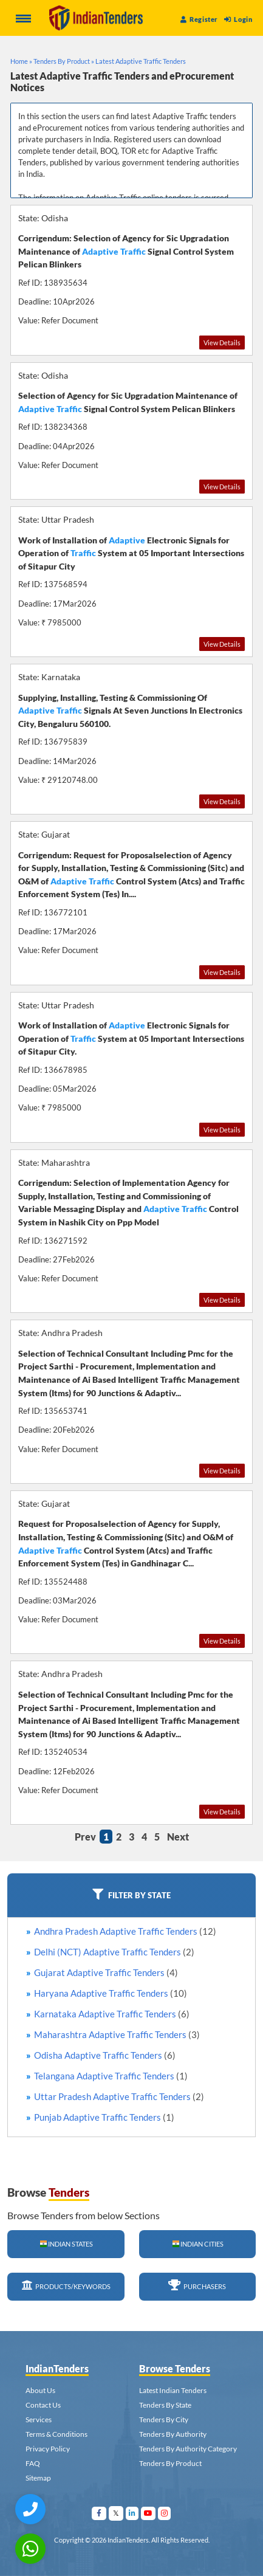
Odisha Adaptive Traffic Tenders (105, 2055)
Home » (21, 61)
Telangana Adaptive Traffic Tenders (111, 2075)
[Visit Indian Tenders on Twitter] (116, 2513)
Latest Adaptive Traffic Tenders (140, 61)
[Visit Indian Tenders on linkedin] (132, 2513)
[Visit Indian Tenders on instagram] (164, 2513)
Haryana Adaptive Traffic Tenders (110, 1993)
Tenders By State (165, 2404)
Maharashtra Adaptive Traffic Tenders (117, 2034)
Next (178, 1836)
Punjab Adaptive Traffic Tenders (104, 2117)
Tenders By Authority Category (188, 2448)
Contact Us (43, 2404)
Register (199, 19)
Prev (85, 1836)
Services (39, 2419)
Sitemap (38, 2477)
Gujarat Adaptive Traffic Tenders (106, 1972)
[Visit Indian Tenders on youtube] (148, 2513)
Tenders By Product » (63, 61)
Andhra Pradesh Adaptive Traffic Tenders (125, 1931)
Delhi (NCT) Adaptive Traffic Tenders (114, 1951)
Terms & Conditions (56, 2434)
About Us (40, 2390)
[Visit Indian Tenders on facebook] (99, 2513)
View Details (222, 342)
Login (238, 19)
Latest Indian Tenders (173, 2390)
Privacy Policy (48, 2448)
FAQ (33, 2463)
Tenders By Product (170, 2463)
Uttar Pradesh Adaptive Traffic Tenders (119, 2096)
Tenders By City (163, 2419)
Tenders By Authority (173, 2434)
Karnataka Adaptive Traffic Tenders (112, 2013)
